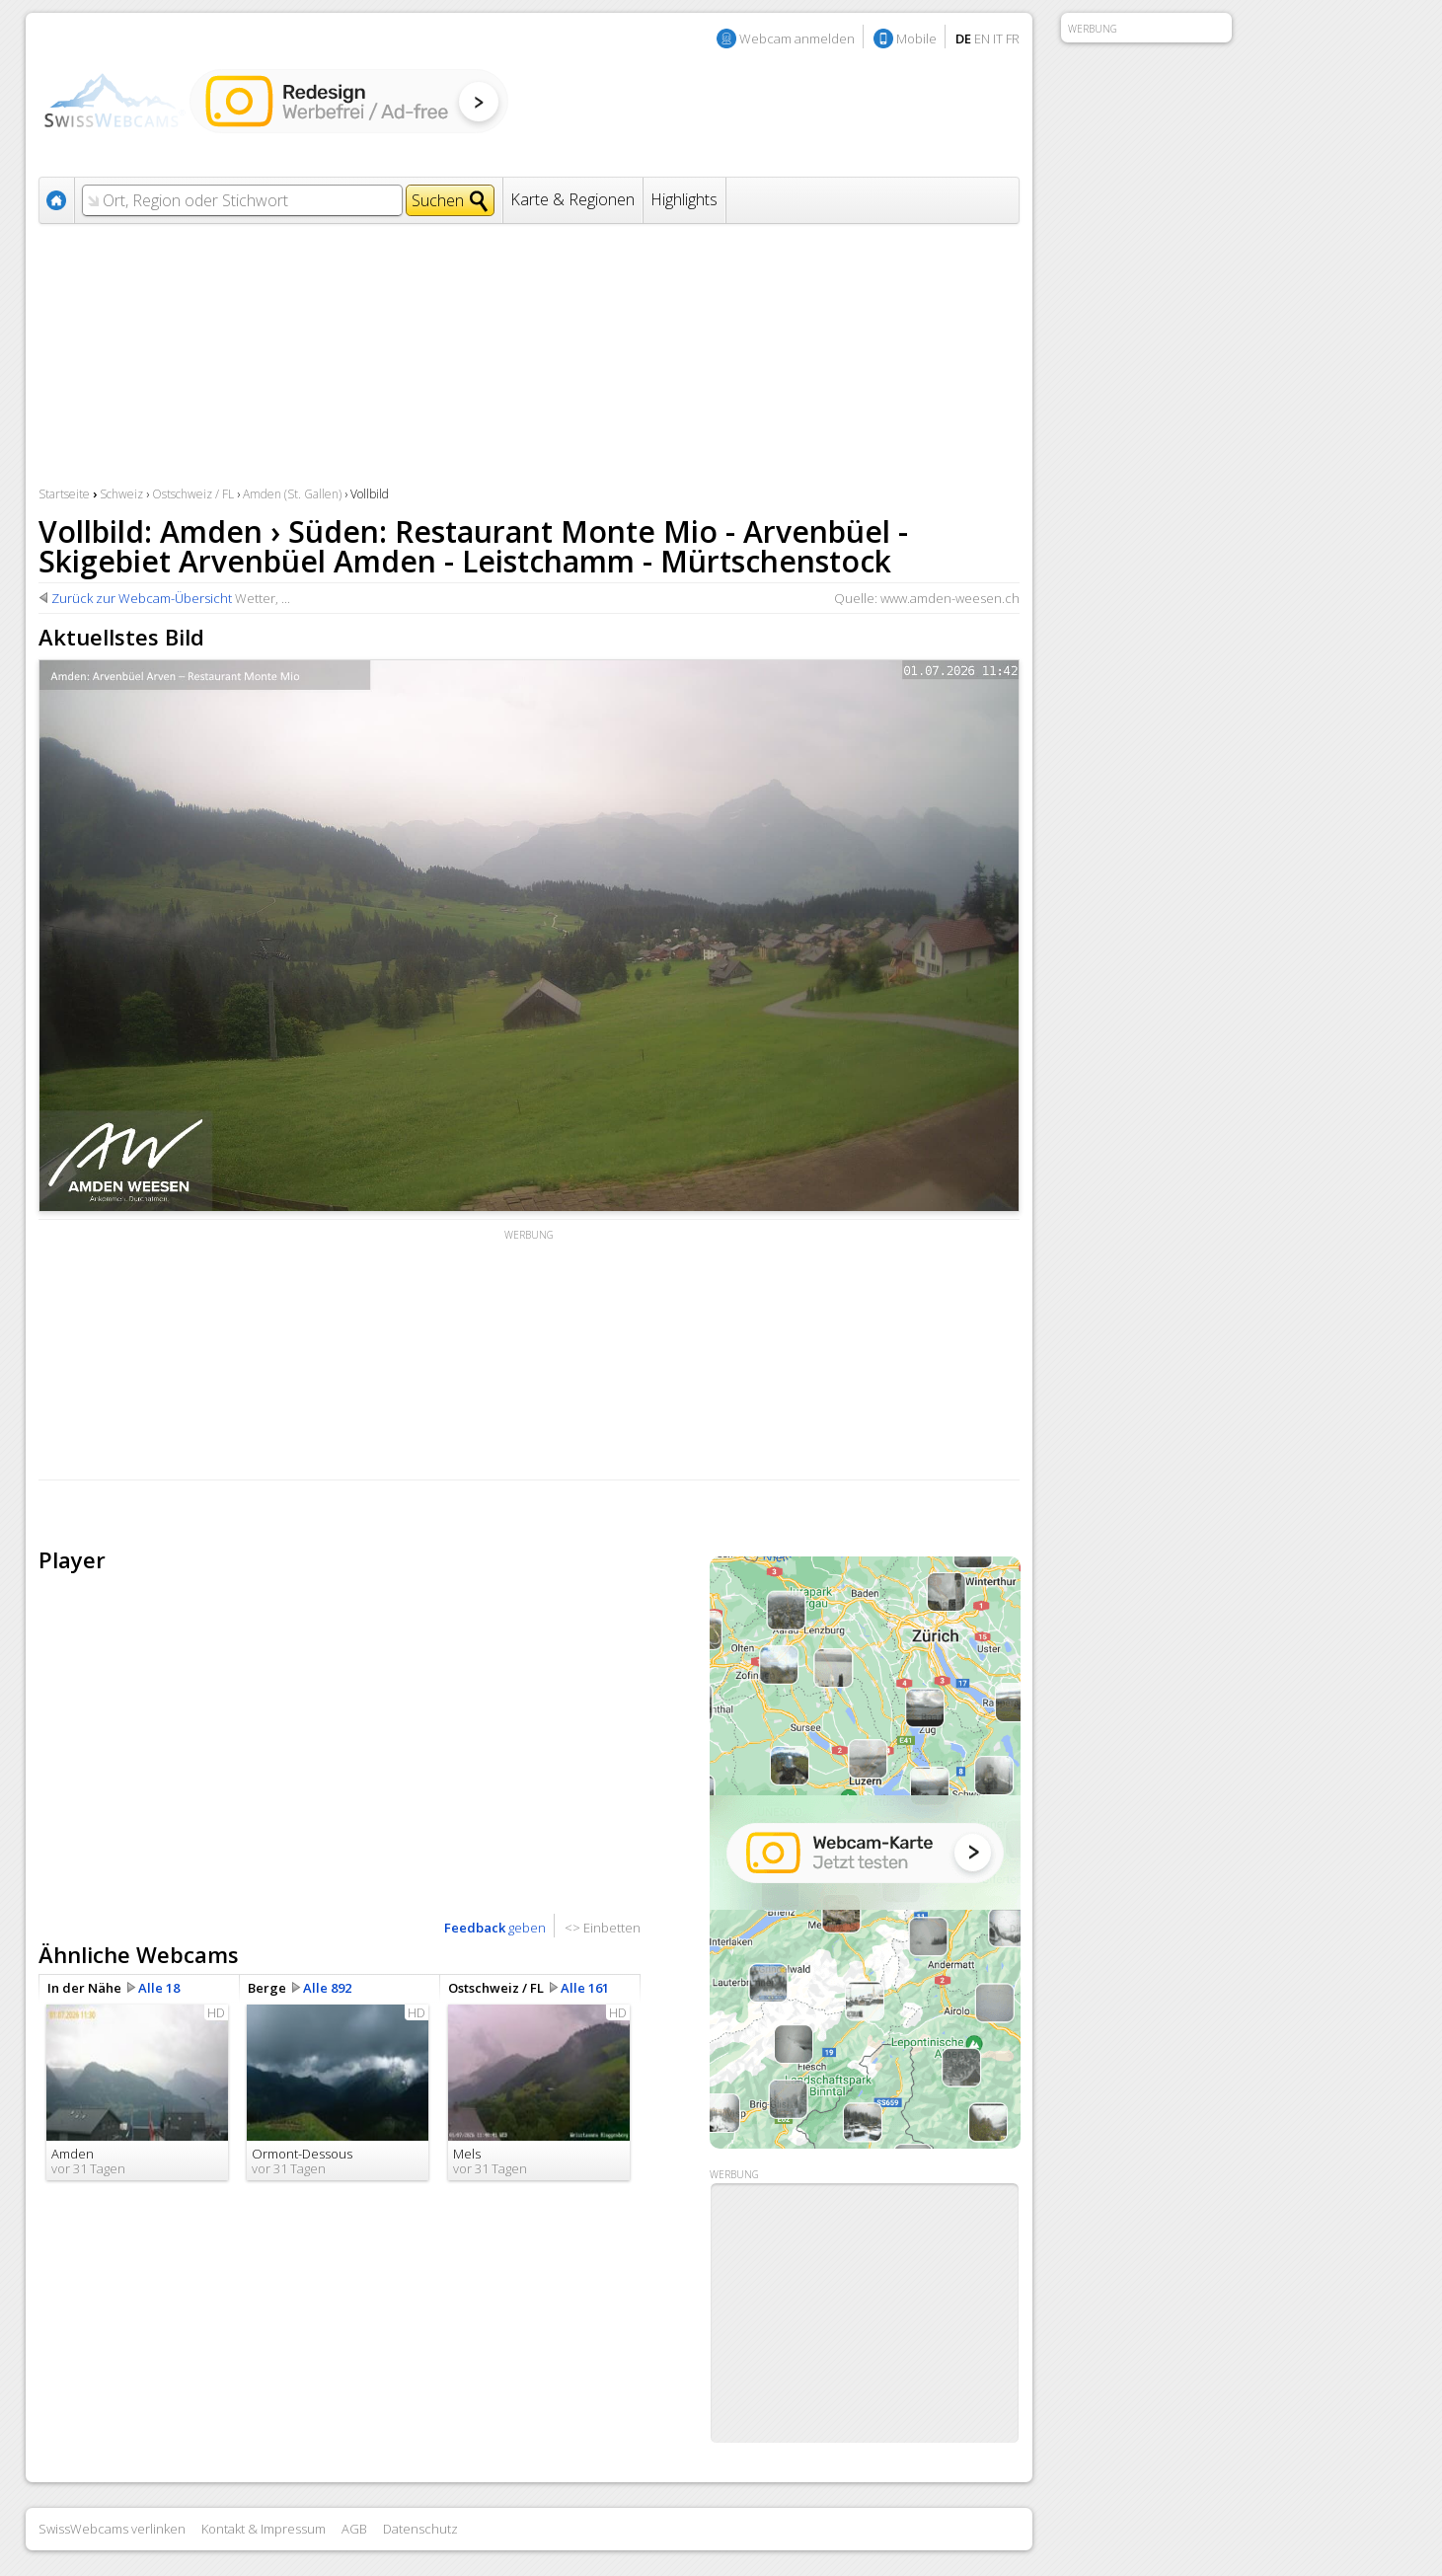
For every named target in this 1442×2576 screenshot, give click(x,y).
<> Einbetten (603, 1927)
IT (998, 38)
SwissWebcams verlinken (112, 2529)
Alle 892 (327, 1988)
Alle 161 (585, 1988)
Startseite (64, 494)
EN (982, 38)
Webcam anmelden (797, 38)
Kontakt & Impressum (263, 2529)
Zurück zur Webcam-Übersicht (141, 598)
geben (495, 1927)
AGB (354, 2529)
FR (1013, 38)
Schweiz (121, 494)
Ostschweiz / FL (193, 494)
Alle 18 (159, 1988)
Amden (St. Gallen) (292, 494)
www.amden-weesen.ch (950, 598)
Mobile (916, 38)
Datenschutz (420, 2529)
